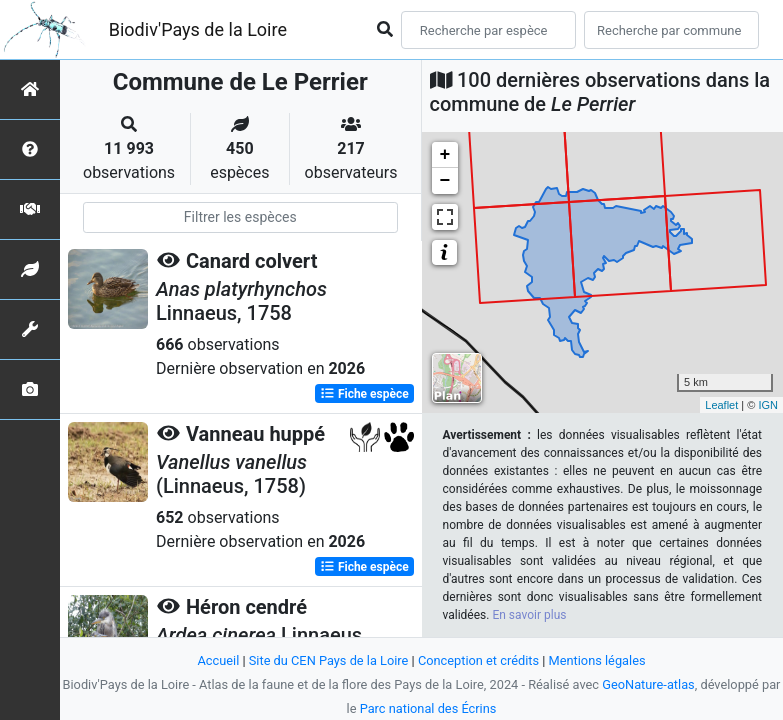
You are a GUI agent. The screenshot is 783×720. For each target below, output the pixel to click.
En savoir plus (529, 615)
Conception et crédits (478, 660)
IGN (768, 405)
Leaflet (721, 405)
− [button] (445, 181)
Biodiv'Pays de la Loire (198, 29)
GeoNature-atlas (648, 684)
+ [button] (445, 155)
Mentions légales (597, 660)
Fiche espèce (364, 394)
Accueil (218, 660)
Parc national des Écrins (428, 708)
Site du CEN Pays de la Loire (329, 660)
